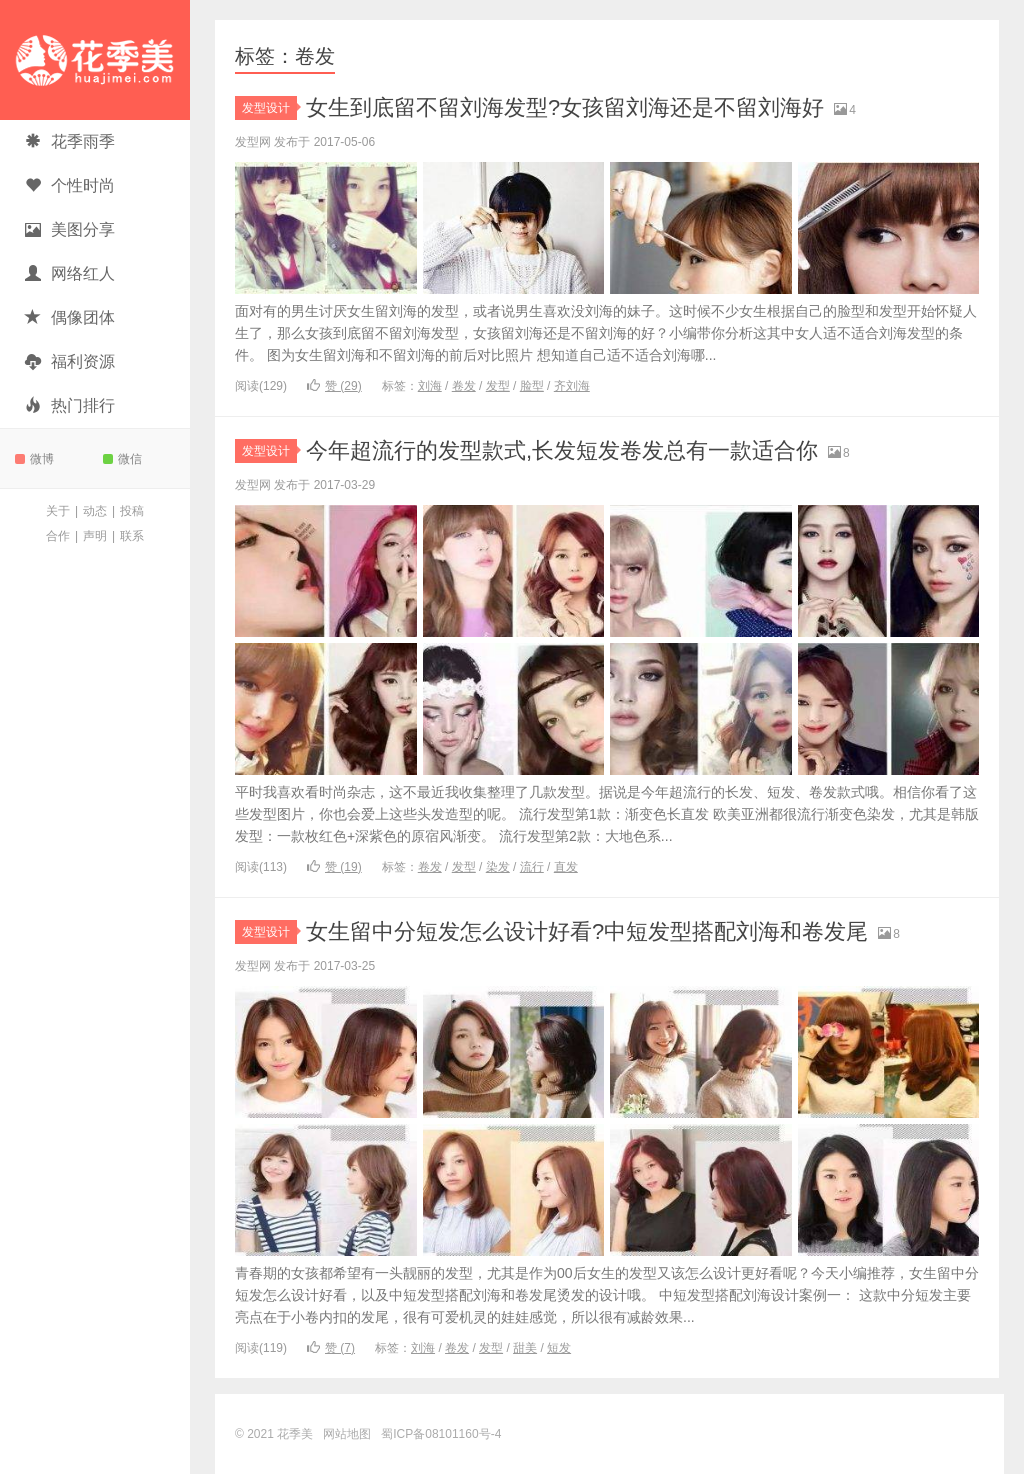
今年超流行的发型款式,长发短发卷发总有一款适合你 (562, 450)
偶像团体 (70, 317)
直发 (566, 867)
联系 (132, 536)
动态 (95, 511)
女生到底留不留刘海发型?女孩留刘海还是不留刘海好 (565, 107)
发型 (498, 386)
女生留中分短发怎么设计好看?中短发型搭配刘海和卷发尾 (587, 931)
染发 (498, 867)
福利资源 (70, 361)
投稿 (132, 511)
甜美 (525, 1348)
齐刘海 (572, 386)
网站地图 (347, 1434)
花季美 (95, 60)
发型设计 (269, 108)
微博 (34, 459)
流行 (532, 867)
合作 (58, 536)
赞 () (334, 386)
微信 (122, 459)
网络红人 (70, 273)
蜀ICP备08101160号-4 (441, 1434)
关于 (58, 511)
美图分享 (70, 229)
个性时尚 (70, 185)
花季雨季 (70, 141)
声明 (95, 536)
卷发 (464, 386)
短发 (559, 1348)
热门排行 (70, 405)
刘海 (430, 386)
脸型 (532, 386)
